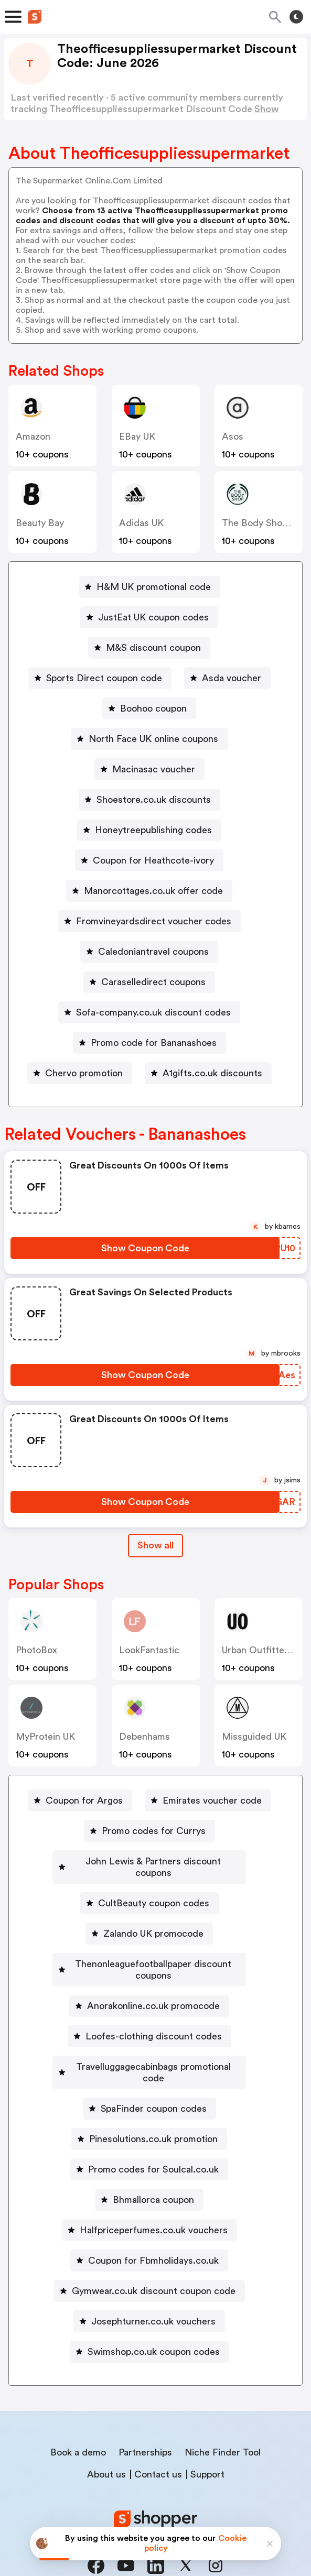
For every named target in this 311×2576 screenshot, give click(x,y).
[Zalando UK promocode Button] (149, 1922)
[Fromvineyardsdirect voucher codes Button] (149, 921)
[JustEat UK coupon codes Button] (149, 617)
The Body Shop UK (262, 523)
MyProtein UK (45, 1736)
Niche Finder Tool (223, 2417)
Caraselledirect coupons (153, 982)
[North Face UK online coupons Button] (149, 739)
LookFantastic (149, 1650)
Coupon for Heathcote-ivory (153, 860)
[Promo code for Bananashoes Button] (149, 1043)
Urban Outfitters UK (264, 1650)
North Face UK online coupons (153, 739)
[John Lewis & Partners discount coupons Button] (149, 1861)
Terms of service (220, 2506)
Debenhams (144, 1736)
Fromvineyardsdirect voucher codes (153, 921)
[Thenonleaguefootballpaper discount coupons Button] (149, 1952)
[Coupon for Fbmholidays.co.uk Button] (149, 2226)
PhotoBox (36, 1650)
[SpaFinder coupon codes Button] (149, 2074)
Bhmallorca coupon (153, 2165)
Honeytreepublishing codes (153, 830)
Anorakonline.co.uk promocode (153, 1983)
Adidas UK (141, 523)
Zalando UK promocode (153, 1922)
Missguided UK (254, 1736)
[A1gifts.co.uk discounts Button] (208, 1073)
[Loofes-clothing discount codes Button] (149, 2013)
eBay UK (137, 436)
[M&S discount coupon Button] (149, 648)
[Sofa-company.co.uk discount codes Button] (149, 1012)
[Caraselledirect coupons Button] (149, 982)
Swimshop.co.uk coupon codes (154, 2317)
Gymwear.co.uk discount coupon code (153, 2256)
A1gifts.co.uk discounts (212, 1073)
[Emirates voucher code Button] (208, 1800)
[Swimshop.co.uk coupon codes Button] (149, 2317)
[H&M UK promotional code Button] (149, 587)
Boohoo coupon (153, 708)
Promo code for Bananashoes (154, 1042)
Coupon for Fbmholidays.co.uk (153, 2226)
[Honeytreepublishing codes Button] (149, 830)
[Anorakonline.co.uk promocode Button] (149, 1983)
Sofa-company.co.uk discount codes (153, 1012)
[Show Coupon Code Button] (145, 1248)
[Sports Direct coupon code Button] (99, 678)
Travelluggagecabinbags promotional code (153, 2043)
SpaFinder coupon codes (154, 2074)
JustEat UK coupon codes (153, 617)
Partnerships (145, 2417)
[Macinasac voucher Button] (149, 769)
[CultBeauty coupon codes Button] (149, 1892)
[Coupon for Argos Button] (80, 1800)
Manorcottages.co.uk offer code (153, 891)
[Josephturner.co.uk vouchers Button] (149, 2287)
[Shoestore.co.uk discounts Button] (149, 800)
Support (207, 2439)
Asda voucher (231, 678)
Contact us (158, 2439)
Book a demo (78, 2417)
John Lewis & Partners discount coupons (154, 1861)
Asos (232, 436)
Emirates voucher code (212, 1800)
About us (106, 2439)
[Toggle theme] (296, 16)
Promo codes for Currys (154, 1831)
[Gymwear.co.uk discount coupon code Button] (149, 2256)
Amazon (33, 436)
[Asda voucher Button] (227, 678)
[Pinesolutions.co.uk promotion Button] (149, 2104)
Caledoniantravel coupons (153, 951)
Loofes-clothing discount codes (153, 2013)
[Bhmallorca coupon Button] (149, 2165)
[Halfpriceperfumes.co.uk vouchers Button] (149, 2196)
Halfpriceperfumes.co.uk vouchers (154, 2195)
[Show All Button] (155, 1545)
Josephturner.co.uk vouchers (153, 2286)
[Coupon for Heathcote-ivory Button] (149, 860)
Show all (155, 1545)
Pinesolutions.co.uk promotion (153, 2104)
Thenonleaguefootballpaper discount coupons (153, 1952)
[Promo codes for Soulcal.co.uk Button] (149, 2135)
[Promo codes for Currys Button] (149, 1831)
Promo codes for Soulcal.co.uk (153, 2135)
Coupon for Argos (84, 1800)
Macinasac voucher (153, 769)
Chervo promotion (84, 1073)
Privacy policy (163, 2506)
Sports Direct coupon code (104, 678)
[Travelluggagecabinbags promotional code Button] (149, 2044)
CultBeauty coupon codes (153, 1891)
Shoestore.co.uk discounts (153, 799)
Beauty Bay (40, 523)
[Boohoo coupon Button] (149, 708)
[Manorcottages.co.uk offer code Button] (149, 891)
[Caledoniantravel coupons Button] (149, 952)
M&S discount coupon (153, 647)
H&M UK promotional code (153, 587)
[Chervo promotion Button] (79, 1073)
